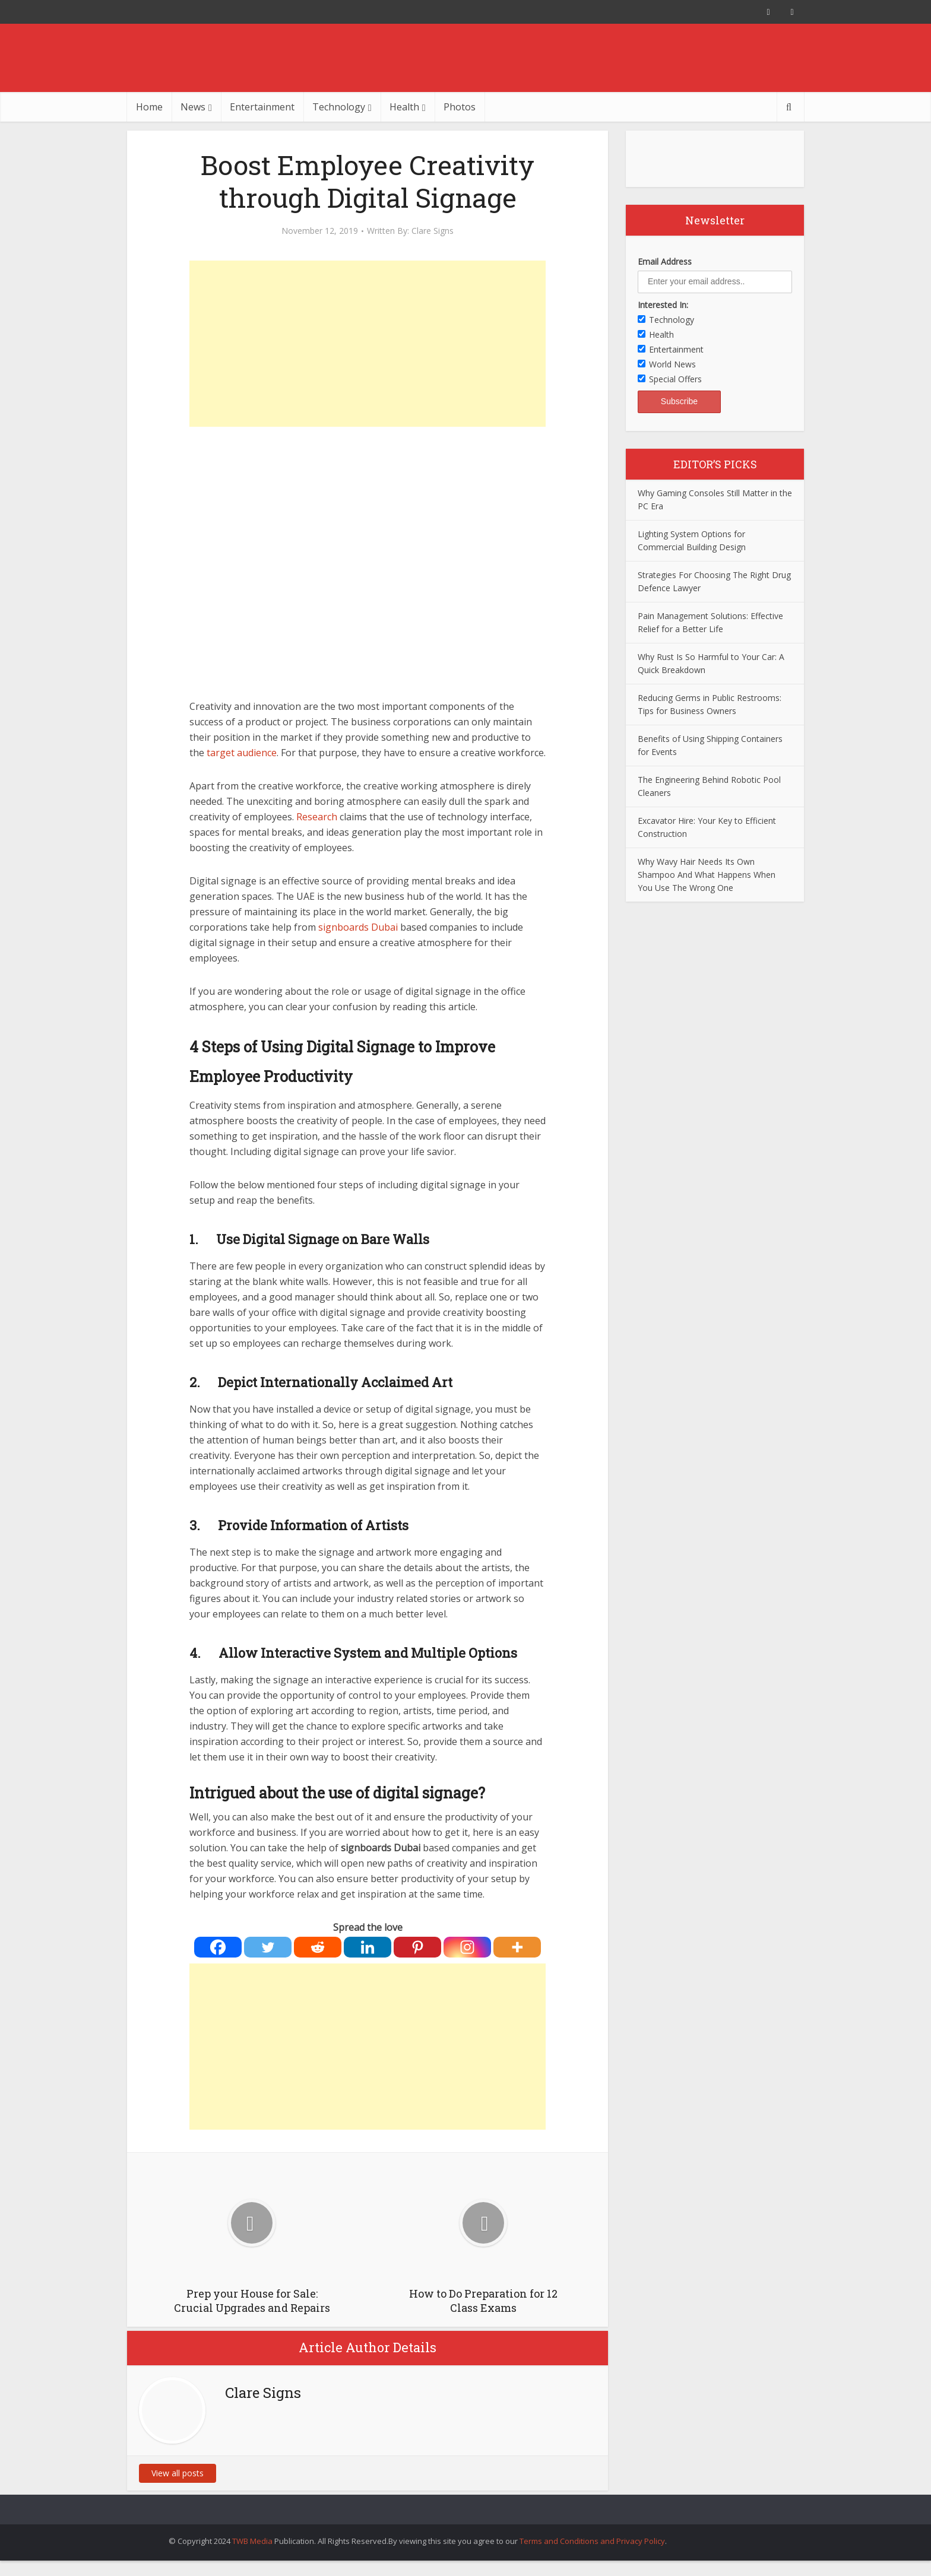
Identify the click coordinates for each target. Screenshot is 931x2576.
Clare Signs (432, 231)
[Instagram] (467, 1947)
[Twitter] (268, 1947)
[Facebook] (218, 1947)
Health (404, 106)
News (192, 106)
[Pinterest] (417, 1947)
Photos (460, 106)
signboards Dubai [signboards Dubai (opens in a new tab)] (358, 927)
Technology (338, 106)
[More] (517, 1947)
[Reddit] (317, 1947)
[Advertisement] (367, 344)
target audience (242, 752)
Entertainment (262, 106)
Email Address (665, 261)
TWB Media (252, 2541)
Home (149, 106)
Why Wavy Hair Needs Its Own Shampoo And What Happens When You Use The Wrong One (706, 874)
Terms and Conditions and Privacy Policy (592, 2541)
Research (316, 816)
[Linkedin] (367, 1947)
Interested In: (663, 304)
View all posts (177, 2473)
